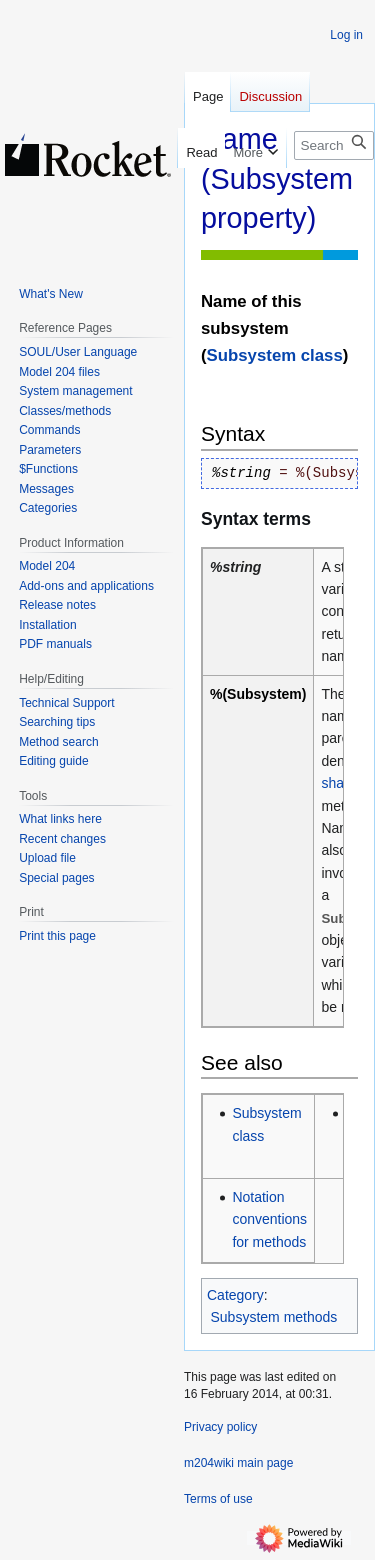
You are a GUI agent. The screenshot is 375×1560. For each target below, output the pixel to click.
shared (342, 783)
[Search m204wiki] (334, 145)
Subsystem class (275, 355)
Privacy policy (220, 1427)
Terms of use (218, 1499)
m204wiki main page (238, 1463)
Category (235, 1295)
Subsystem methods (274, 1317)
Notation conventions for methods (269, 1219)
